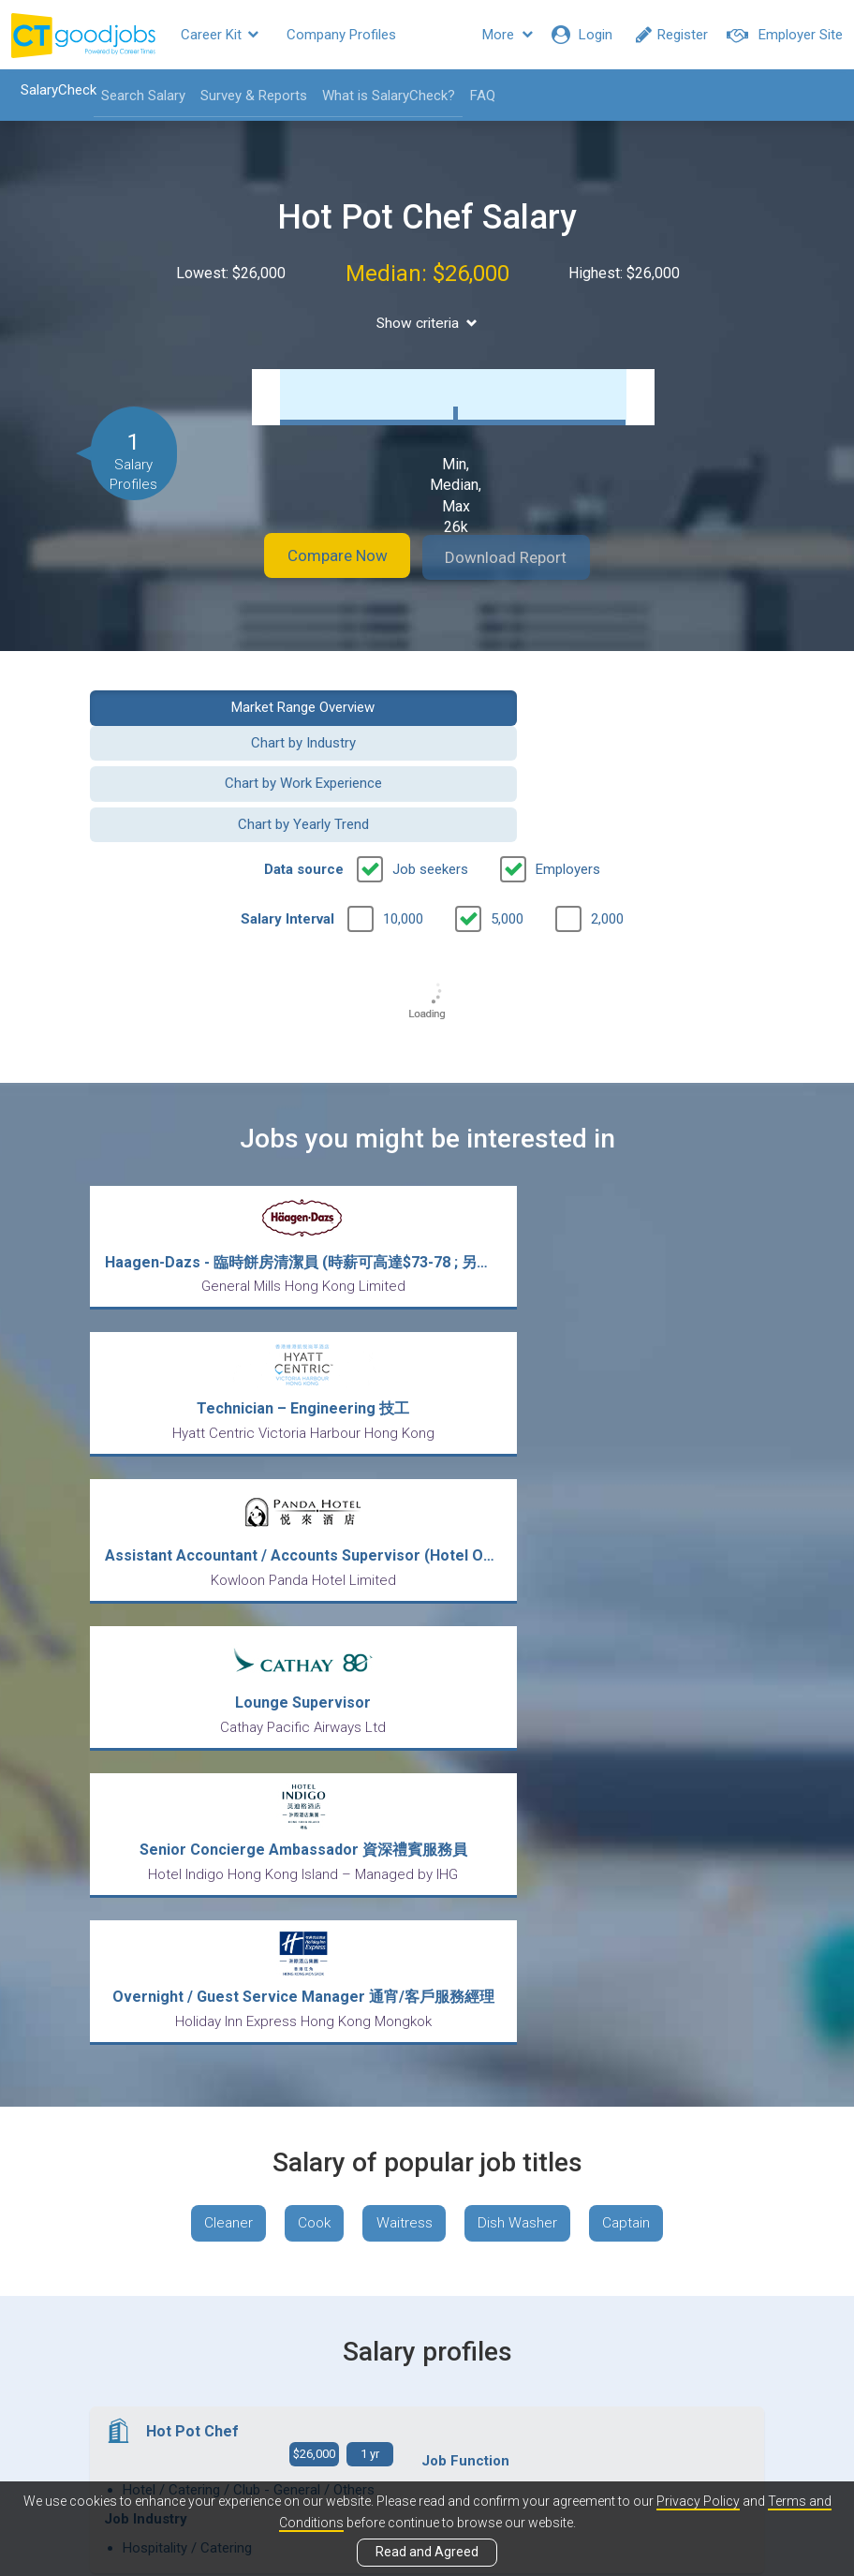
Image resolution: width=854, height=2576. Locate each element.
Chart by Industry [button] (603, 705)
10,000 (403, 846)
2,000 (607, 846)
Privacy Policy (698, 2502)
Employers (568, 797)
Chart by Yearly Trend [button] (603, 752)
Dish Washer (522, 1719)
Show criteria (427, 323)
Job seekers (430, 797)
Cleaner (218, 1719)
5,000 (507, 846)
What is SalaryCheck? (382, 95)
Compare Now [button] (324, 557)
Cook (310, 1719)
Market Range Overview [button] (251, 705)
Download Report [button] (521, 557)
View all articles (427, 2374)
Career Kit (219, 34)
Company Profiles (341, 34)
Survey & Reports (247, 95)
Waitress (405, 1719)
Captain (636, 1719)
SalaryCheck (52, 89)
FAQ (476, 95)
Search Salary (137, 95)
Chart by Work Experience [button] (252, 752)
